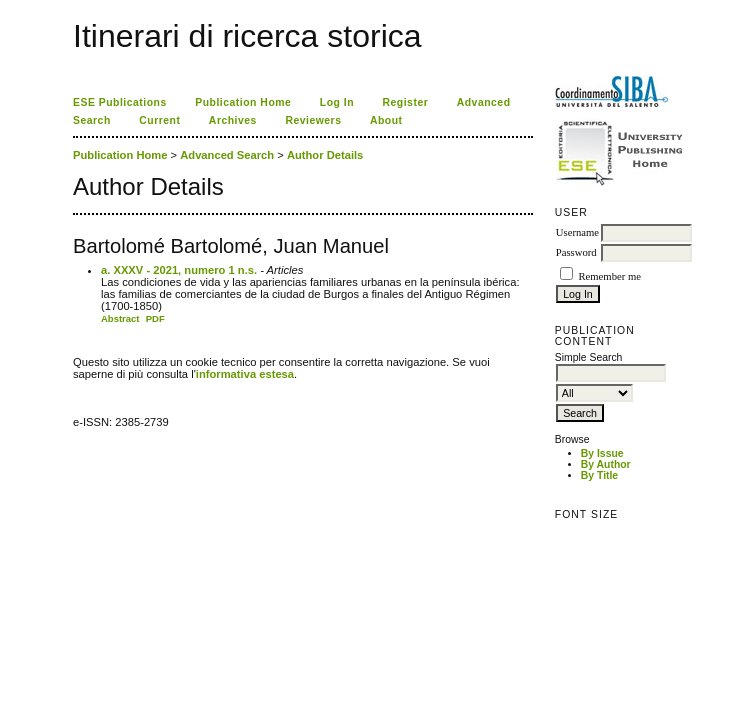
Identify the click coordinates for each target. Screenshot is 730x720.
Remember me (609, 276)
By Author (606, 464)
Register (406, 102)
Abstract (120, 318)
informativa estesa (245, 374)
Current (159, 120)
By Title (599, 475)
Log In (337, 102)
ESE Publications (120, 102)
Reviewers (313, 120)
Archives (233, 120)
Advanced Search (227, 155)
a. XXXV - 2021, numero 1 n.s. (179, 270)
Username (577, 232)
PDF (155, 318)
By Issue (602, 453)
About (386, 120)
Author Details (325, 155)
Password (576, 252)
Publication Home (243, 102)
